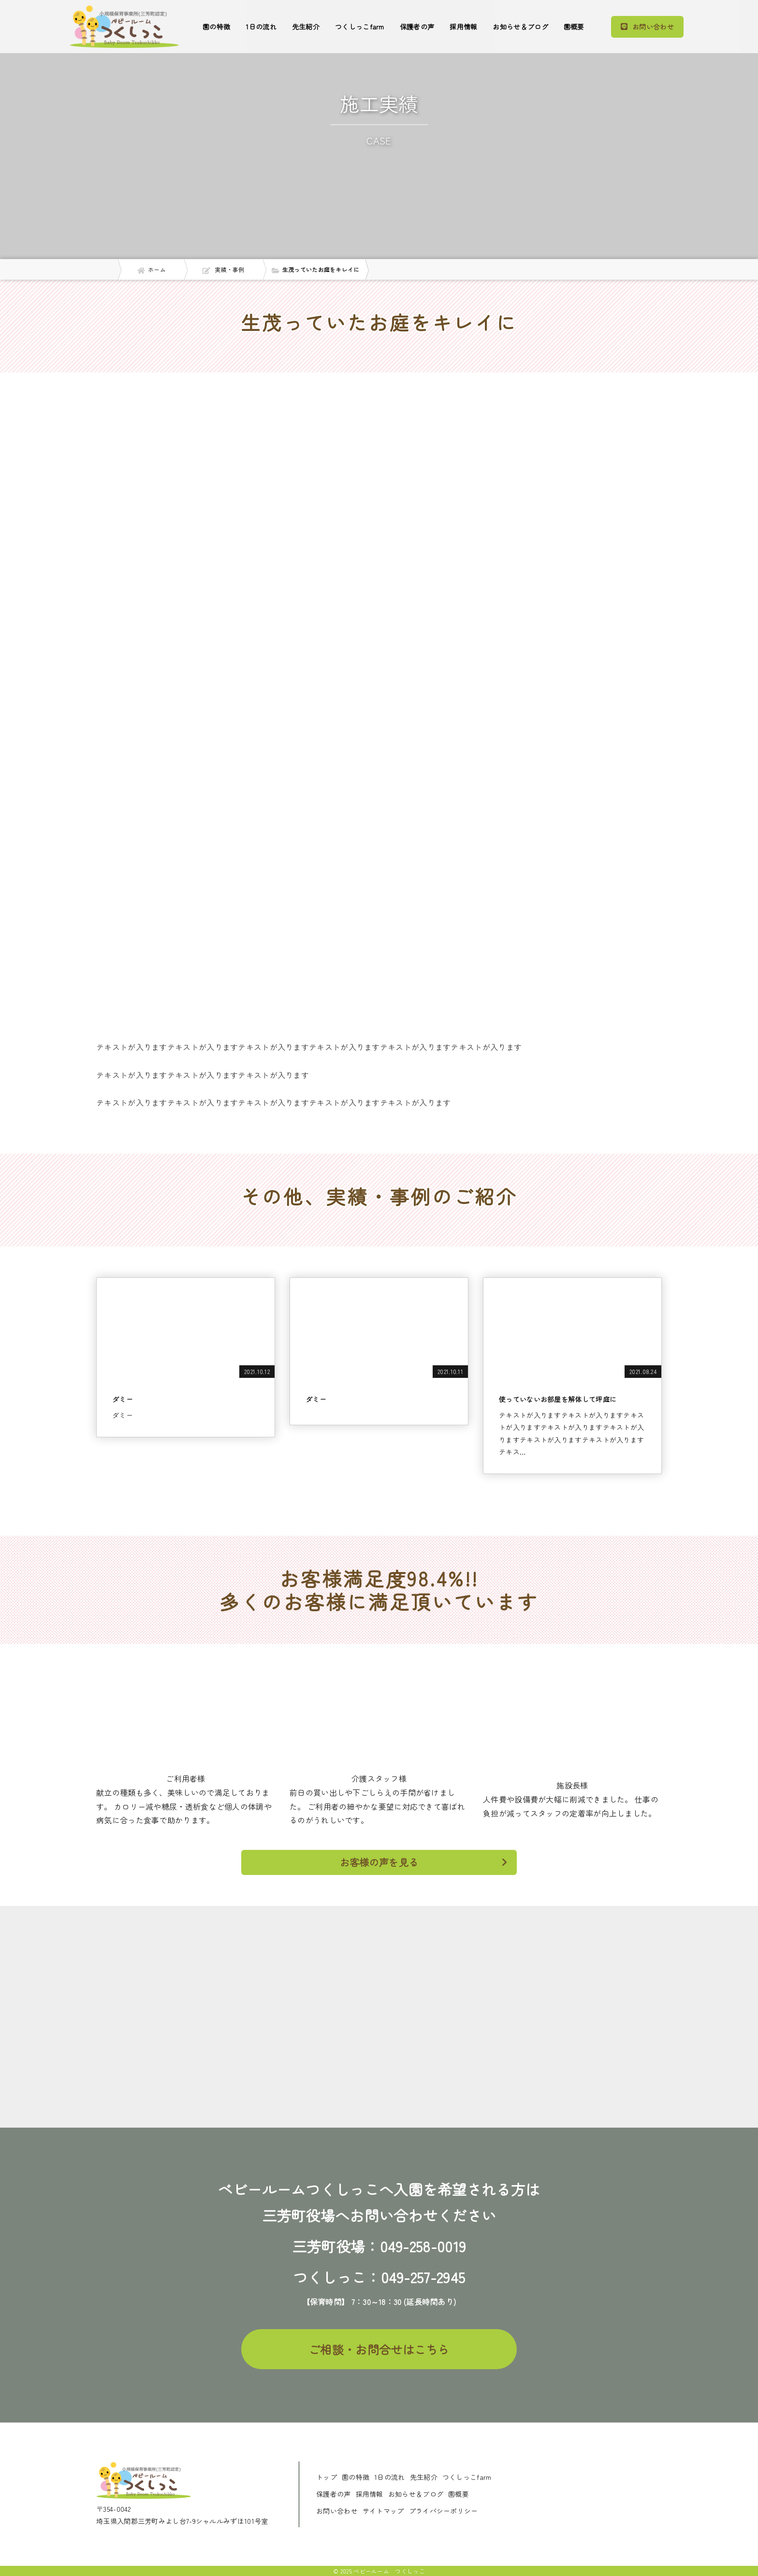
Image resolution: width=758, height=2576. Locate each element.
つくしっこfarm (359, 26)
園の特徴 (216, 26)
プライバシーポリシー (443, 2511)
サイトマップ (383, 2511)
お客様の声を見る (423, 1862)
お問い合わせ (337, 2511)
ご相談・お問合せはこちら (379, 2349)
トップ (326, 2477)
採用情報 (463, 26)
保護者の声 (417, 26)
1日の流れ (261, 26)
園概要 (574, 26)
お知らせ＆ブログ (520, 26)
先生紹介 (306, 26)
